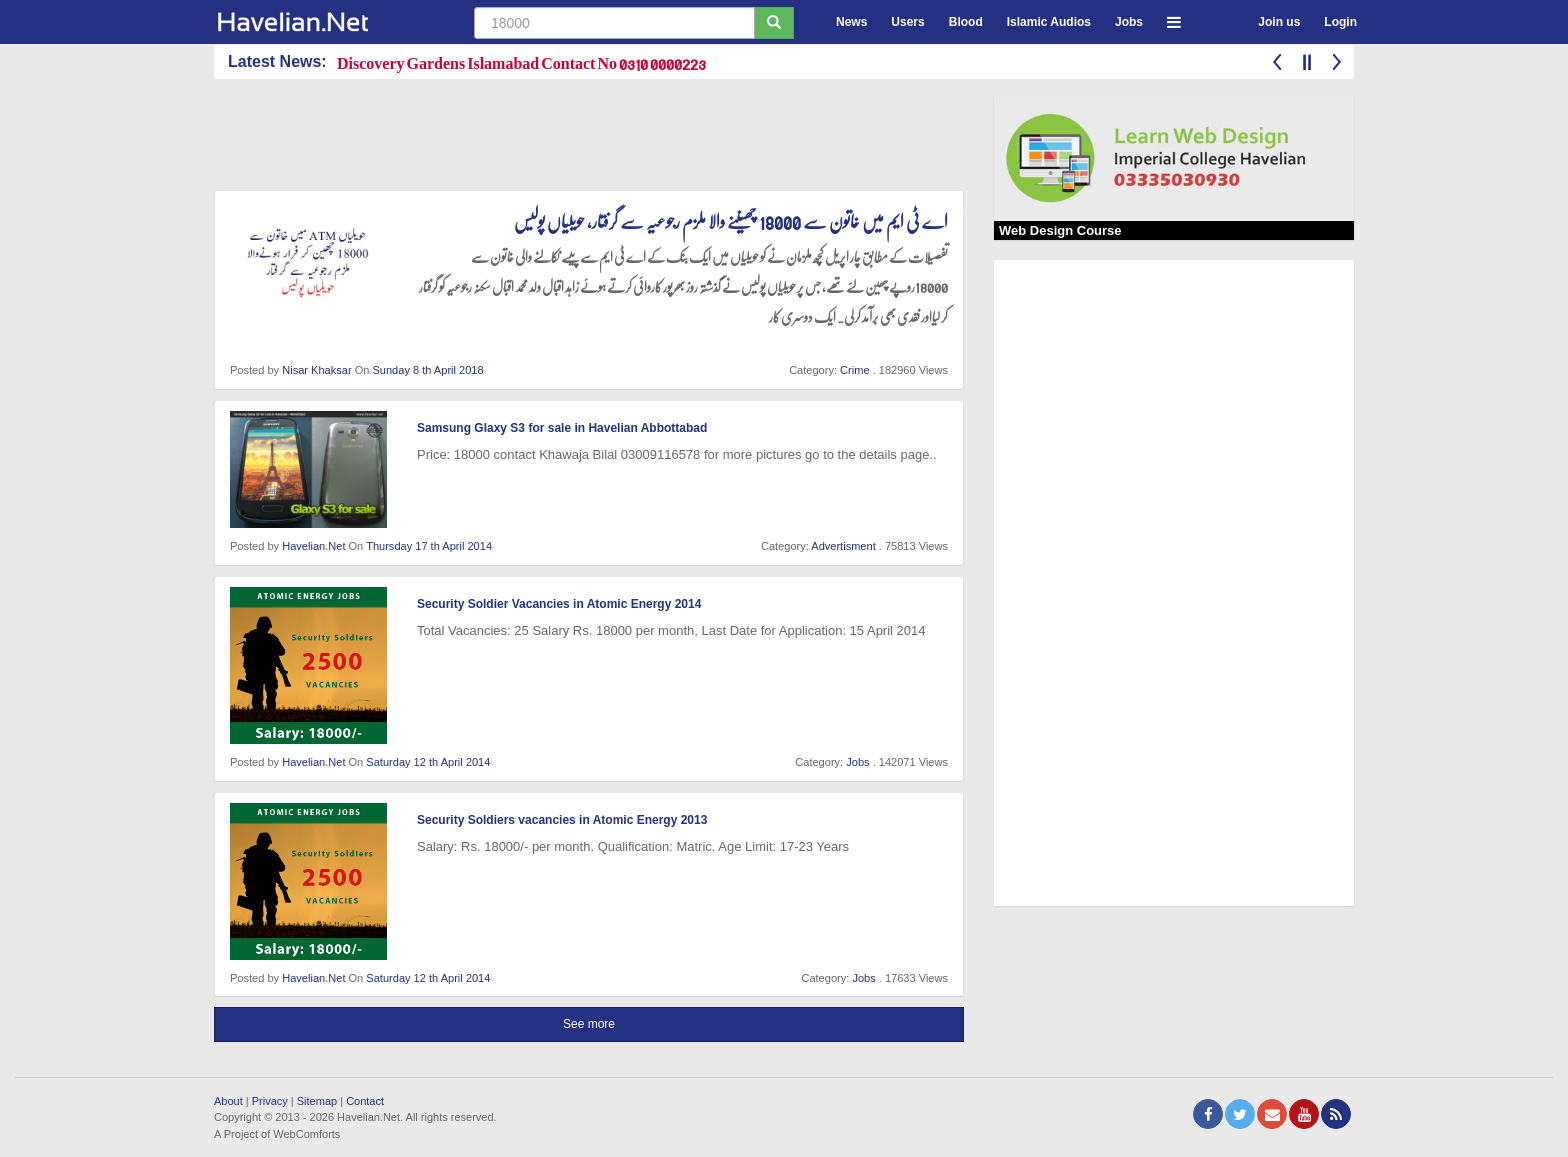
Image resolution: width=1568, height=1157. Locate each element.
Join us (1279, 22)
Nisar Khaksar (316, 370)
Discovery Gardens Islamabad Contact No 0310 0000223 (521, 62)
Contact (365, 1101)
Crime (854, 370)
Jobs (1129, 22)
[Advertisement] (578, 139)
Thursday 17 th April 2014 (429, 546)
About (228, 1101)
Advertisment (843, 546)
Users (907, 22)
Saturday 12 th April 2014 (428, 762)
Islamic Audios (1049, 22)
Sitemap (317, 1101)
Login (1340, 22)
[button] (1174, 19)
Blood (966, 22)
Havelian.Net (313, 546)
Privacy (270, 1101)
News (851, 22)
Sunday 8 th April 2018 (427, 370)
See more (589, 1024)
